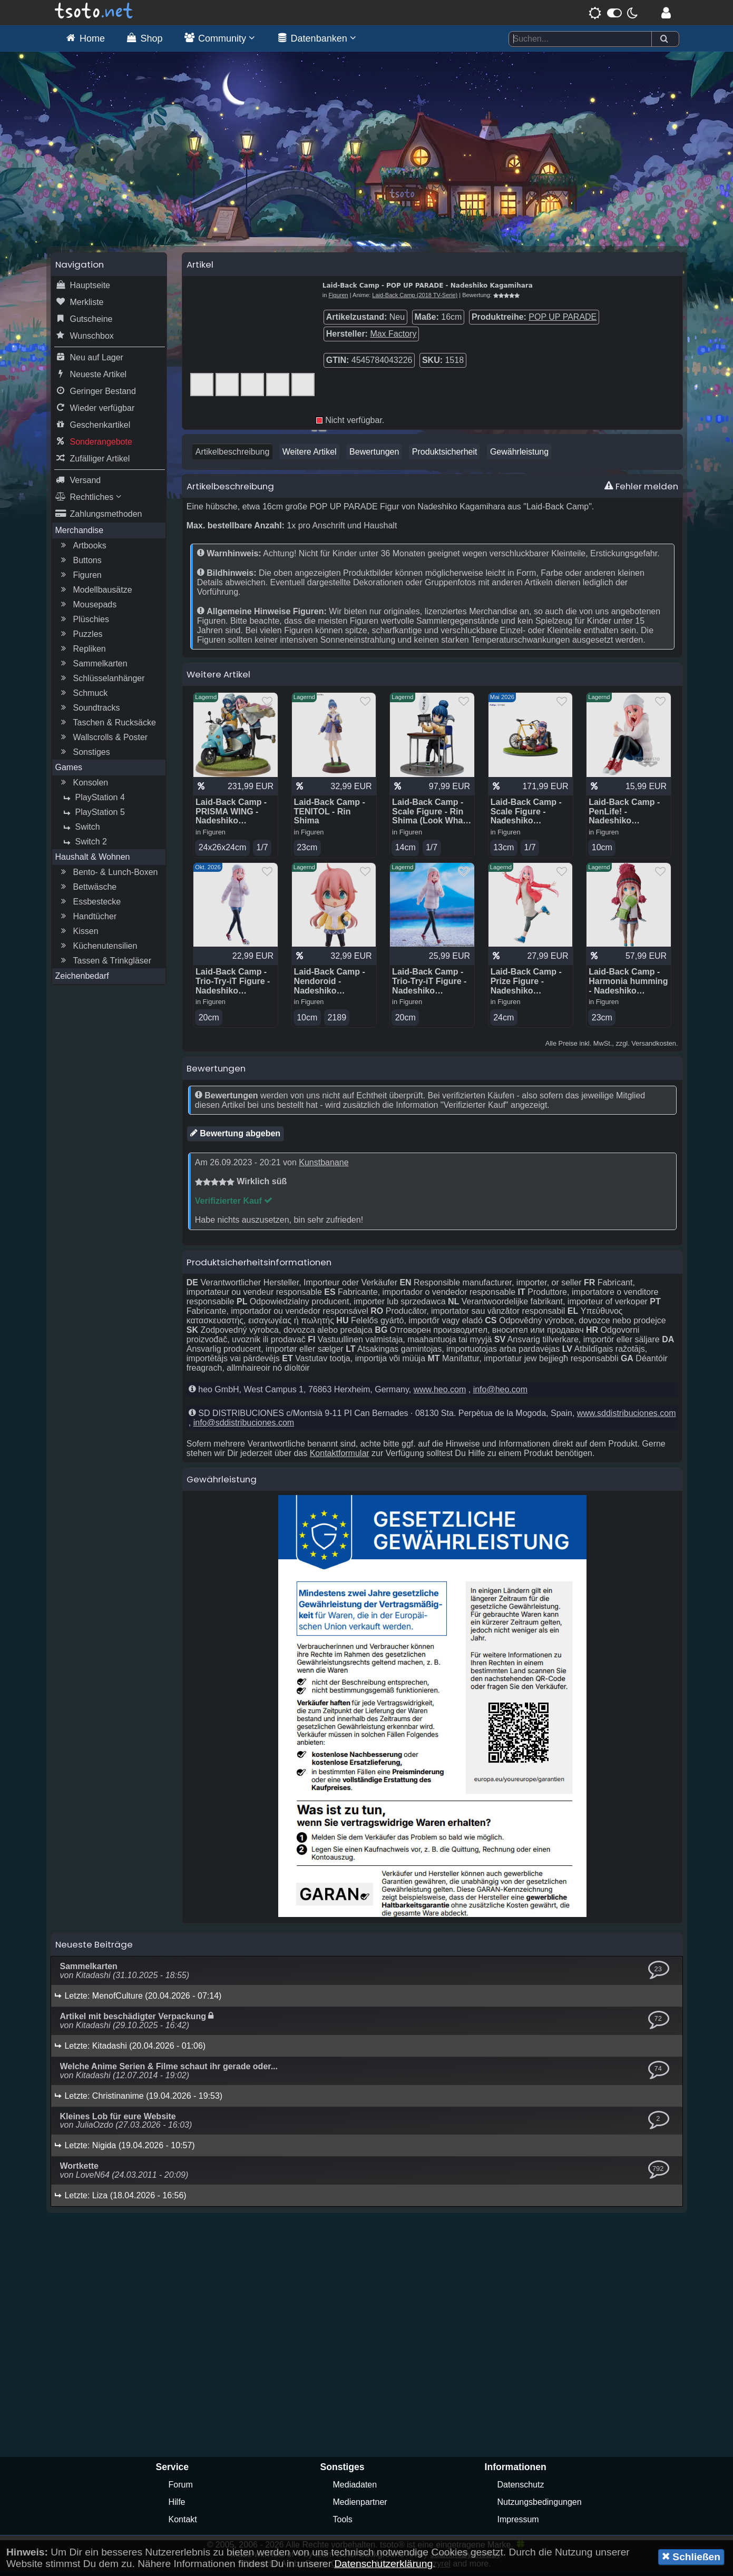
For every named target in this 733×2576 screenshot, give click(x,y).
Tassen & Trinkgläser (105, 963)
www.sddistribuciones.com (626, 1416)
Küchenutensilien (98, 948)
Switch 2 (84, 844)
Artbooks (82, 548)
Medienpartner (360, 2505)
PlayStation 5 (93, 815)
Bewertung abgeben (235, 1136)
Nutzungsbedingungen (539, 2505)
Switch (80, 829)
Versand (78, 483)
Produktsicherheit (444, 454)
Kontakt (183, 2522)
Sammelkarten (93, 666)
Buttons (80, 563)
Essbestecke (89, 904)
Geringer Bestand (95, 394)
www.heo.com (440, 1392)
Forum (181, 2487)
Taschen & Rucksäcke (107, 725)
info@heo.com (500, 1392)
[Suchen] (664, 39)
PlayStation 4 (93, 800)
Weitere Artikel (309, 454)
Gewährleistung (519, 454)
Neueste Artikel (91, 377)
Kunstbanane (323, 1165)
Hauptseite (83, 288)
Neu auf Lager (89, 360)
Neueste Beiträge (94, 1947)
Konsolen (83, 785)
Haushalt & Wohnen (92, 859)
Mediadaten (355, 2487)
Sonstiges (84, 755)
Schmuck (83, 696)
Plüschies (83, 622)
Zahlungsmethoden (98, 517)
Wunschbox (84, 338)
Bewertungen (374, 454)
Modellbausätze (95, 592)
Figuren (80, 578)
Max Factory (393, 336)
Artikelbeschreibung (233, 454)
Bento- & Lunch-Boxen (108, 875)
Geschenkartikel (93, 427)
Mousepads (87, 607)
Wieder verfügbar (95, 411)
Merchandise (79, 532)
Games (69, 769)
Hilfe (177, 2505)
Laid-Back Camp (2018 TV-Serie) (414, 297)
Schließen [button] (691, 2556)
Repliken (82, 651)
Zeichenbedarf (82, 978)
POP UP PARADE (563, 319)
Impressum (518, 2522)
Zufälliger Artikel (92, 461)
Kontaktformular (339, 1456)
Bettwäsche (87, 889)
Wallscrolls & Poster (103, 740)
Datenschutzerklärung (383, 2563)
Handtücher (87, 919)
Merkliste (79, 305)
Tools (343, 2522)
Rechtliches (88, 500)
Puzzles (80, 637)
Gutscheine (84, 322)
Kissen (78, 934)
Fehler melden (641, 489)
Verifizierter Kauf (234, 1203)
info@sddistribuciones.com (243, 1425)
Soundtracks (89, 710)
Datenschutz (520, 2487)
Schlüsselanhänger (101, 681)
